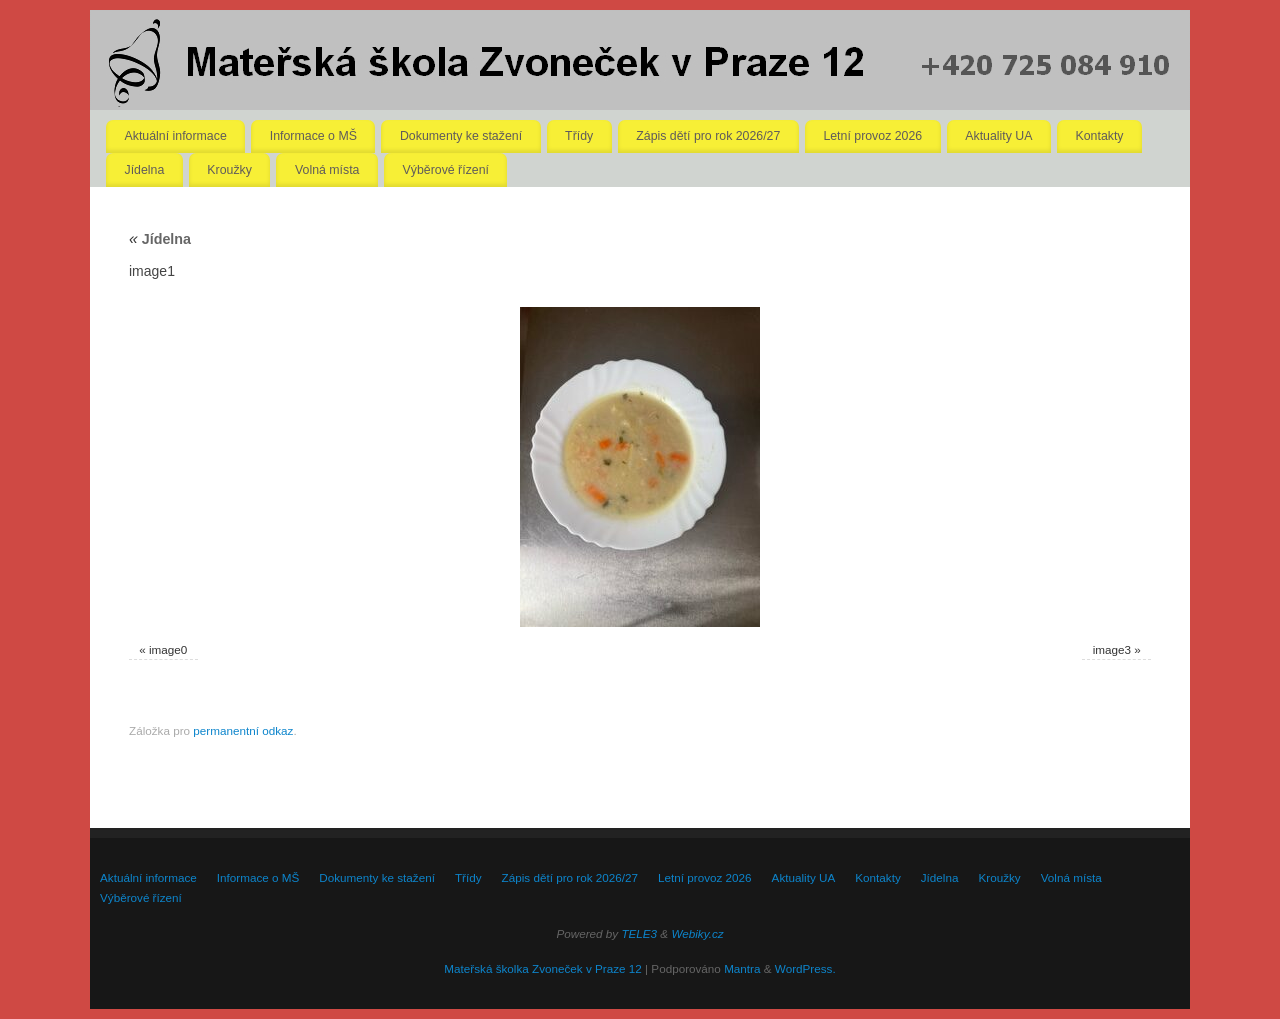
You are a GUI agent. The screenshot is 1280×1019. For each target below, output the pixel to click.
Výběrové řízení (446, 170)
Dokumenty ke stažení (461, 136)
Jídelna (145, 170)
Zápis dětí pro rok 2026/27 (708, 136)
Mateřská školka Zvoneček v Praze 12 (542, 968)
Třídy (579, 136)
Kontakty (1100, 136)
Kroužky (229, 170)
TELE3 (639, 933)
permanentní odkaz (243, 730)
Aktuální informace (176, 136)
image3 (1112, 649)
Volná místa (327, 170)
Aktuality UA (998, 136)
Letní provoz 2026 (872, 136)
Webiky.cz (697, 933)
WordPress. (805, 968)
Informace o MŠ (313, 136)
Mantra (742, 968)
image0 (168, 649)
